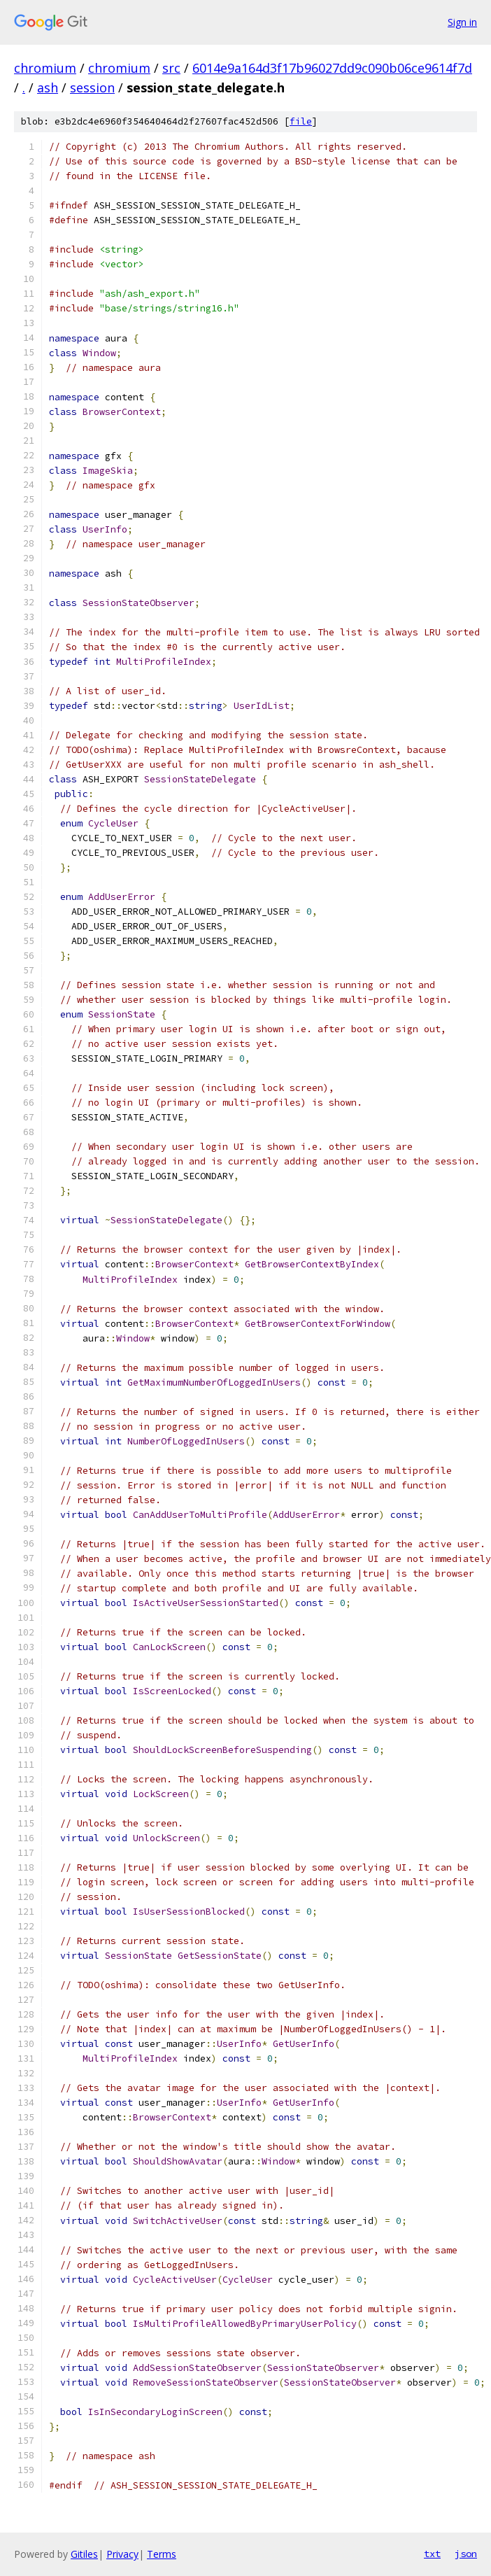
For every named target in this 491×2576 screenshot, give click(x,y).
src (171, 67)
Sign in (462, 22)
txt (432, 2553)
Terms (161, 2554)
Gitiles (84, 2554)
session (92, 87)
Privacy (122, 2554)
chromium (45, 67)
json (466, 2553)
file (301, 121)
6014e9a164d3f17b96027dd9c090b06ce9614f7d (332, 67)
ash (47, 87)
